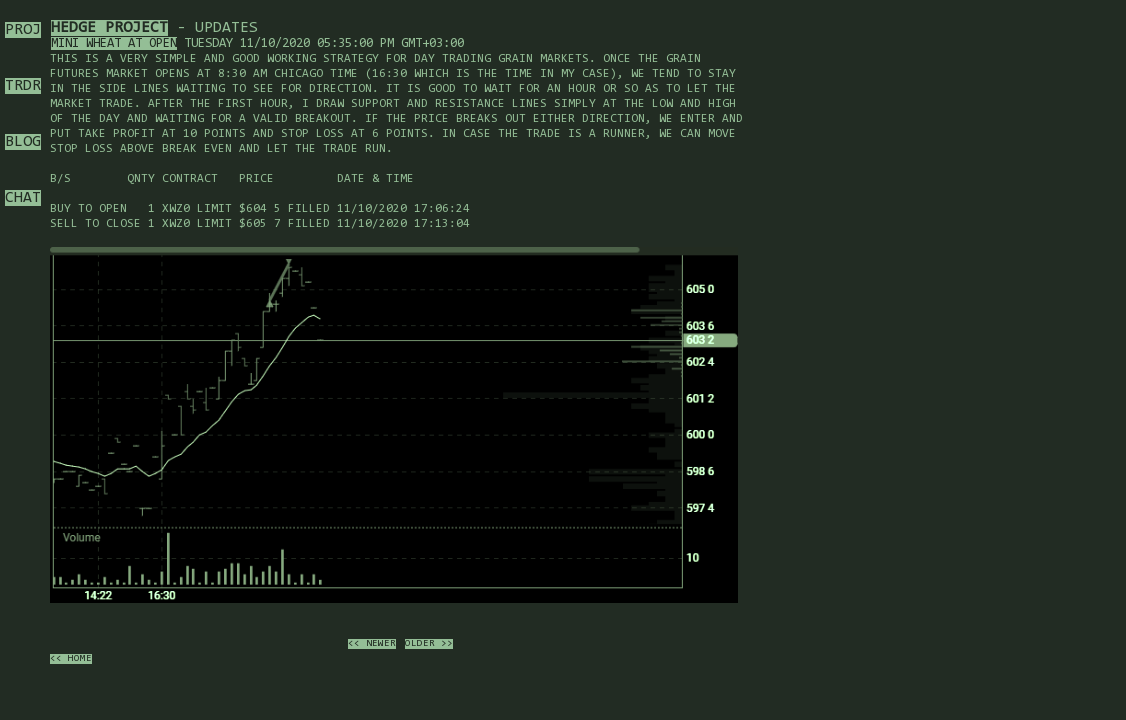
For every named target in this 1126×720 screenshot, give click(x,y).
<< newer (372, 644)
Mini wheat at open (114, 43)
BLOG (23, 142)
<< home (71, 659)
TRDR (23, 86)
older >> (429, 644)
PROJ (23, 30)
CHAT (23, 198)
